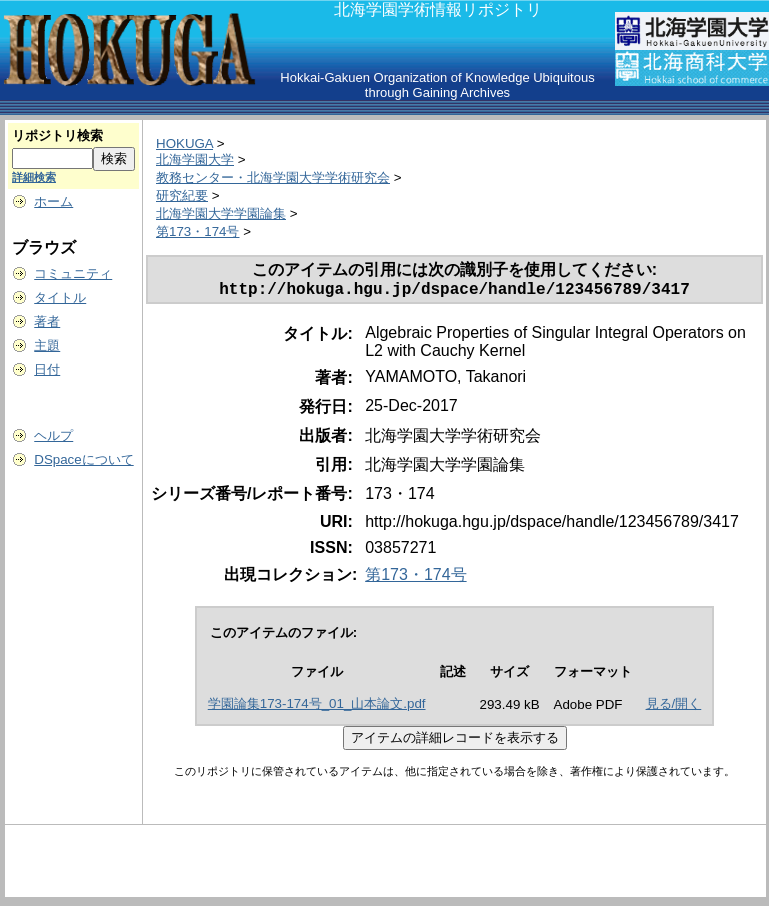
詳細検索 (34, 177)
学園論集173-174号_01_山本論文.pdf (317, 707)
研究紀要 (182, 195)
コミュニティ (73, 273)
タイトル (60, 297)
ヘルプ (53, 435)
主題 (47, 345)
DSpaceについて (83, 459)
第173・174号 (197, 231)
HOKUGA (184, 143)
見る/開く (674, 707)
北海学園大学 (195, 159)
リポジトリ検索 (57, 135)
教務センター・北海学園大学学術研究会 (273, 177)
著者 (47, 321)
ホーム (53, 201)
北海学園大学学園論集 (221, 213)
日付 (47, 369)
